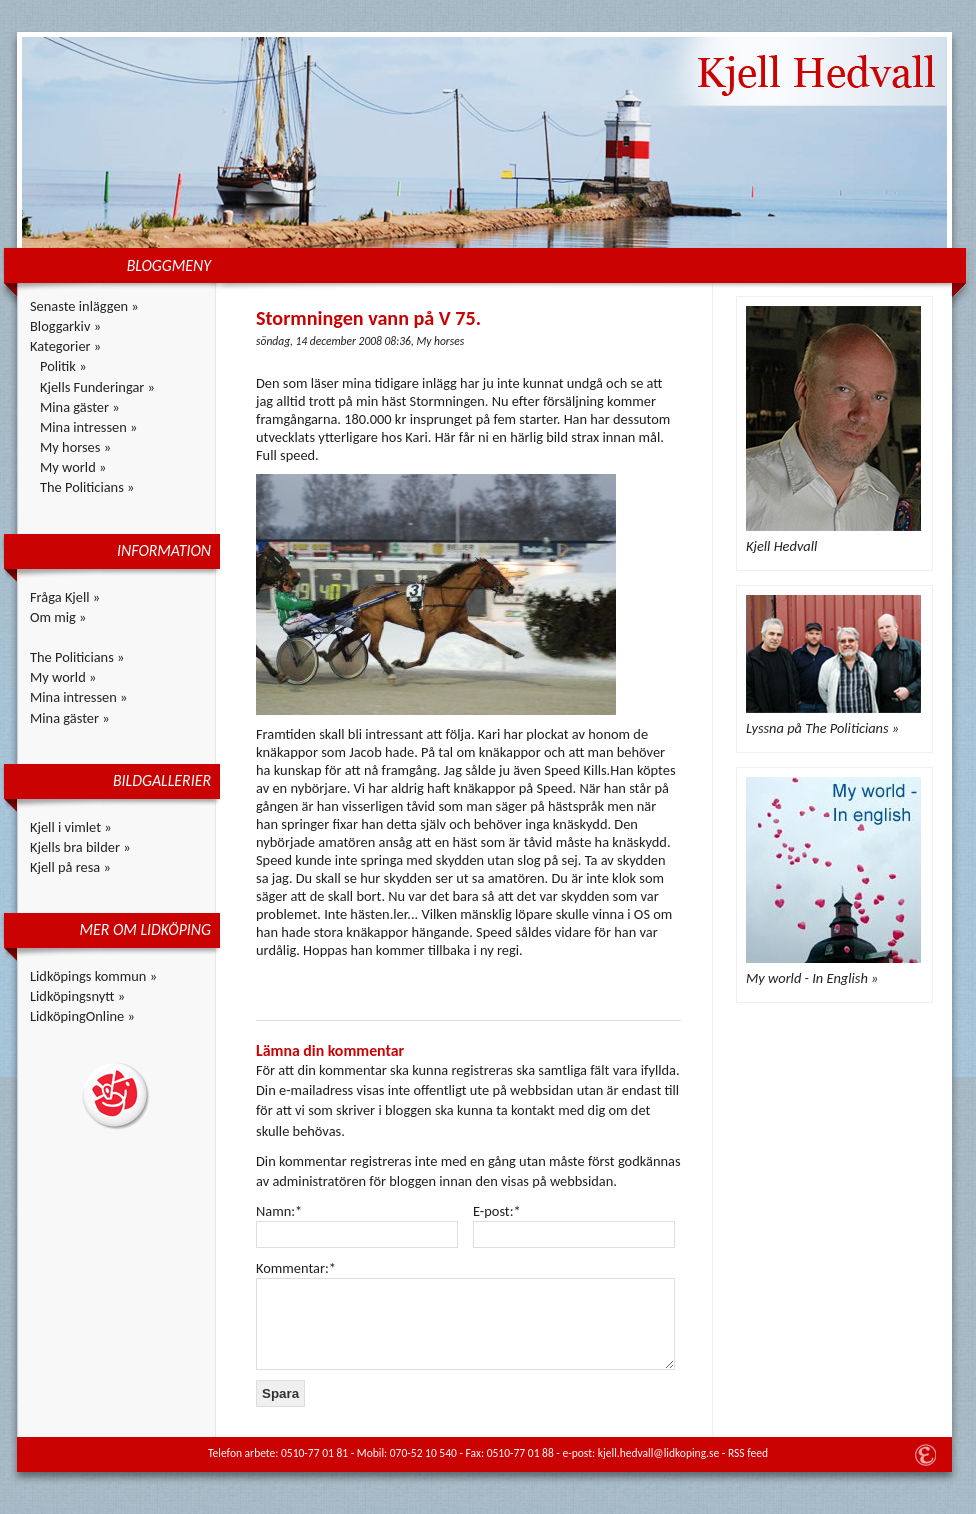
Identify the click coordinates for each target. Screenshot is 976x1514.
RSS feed (748, 1453)
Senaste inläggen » (84, 306)
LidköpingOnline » (82, 1016)
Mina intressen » (88, 427)
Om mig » (58, 617)
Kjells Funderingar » (97, 387)
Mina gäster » (80, 407)
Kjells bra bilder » (80, 847)
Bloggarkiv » (65, 326)
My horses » (75, 447)
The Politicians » (87, 487)
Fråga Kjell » (65, 597)
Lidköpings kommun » (93, 976)
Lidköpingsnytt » (77, 996)
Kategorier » (65, 346)
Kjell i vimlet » (71, 827)
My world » (73, 467)
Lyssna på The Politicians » (822, 728)
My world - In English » (812, 978)
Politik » (63, 366)
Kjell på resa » (70, 867)
